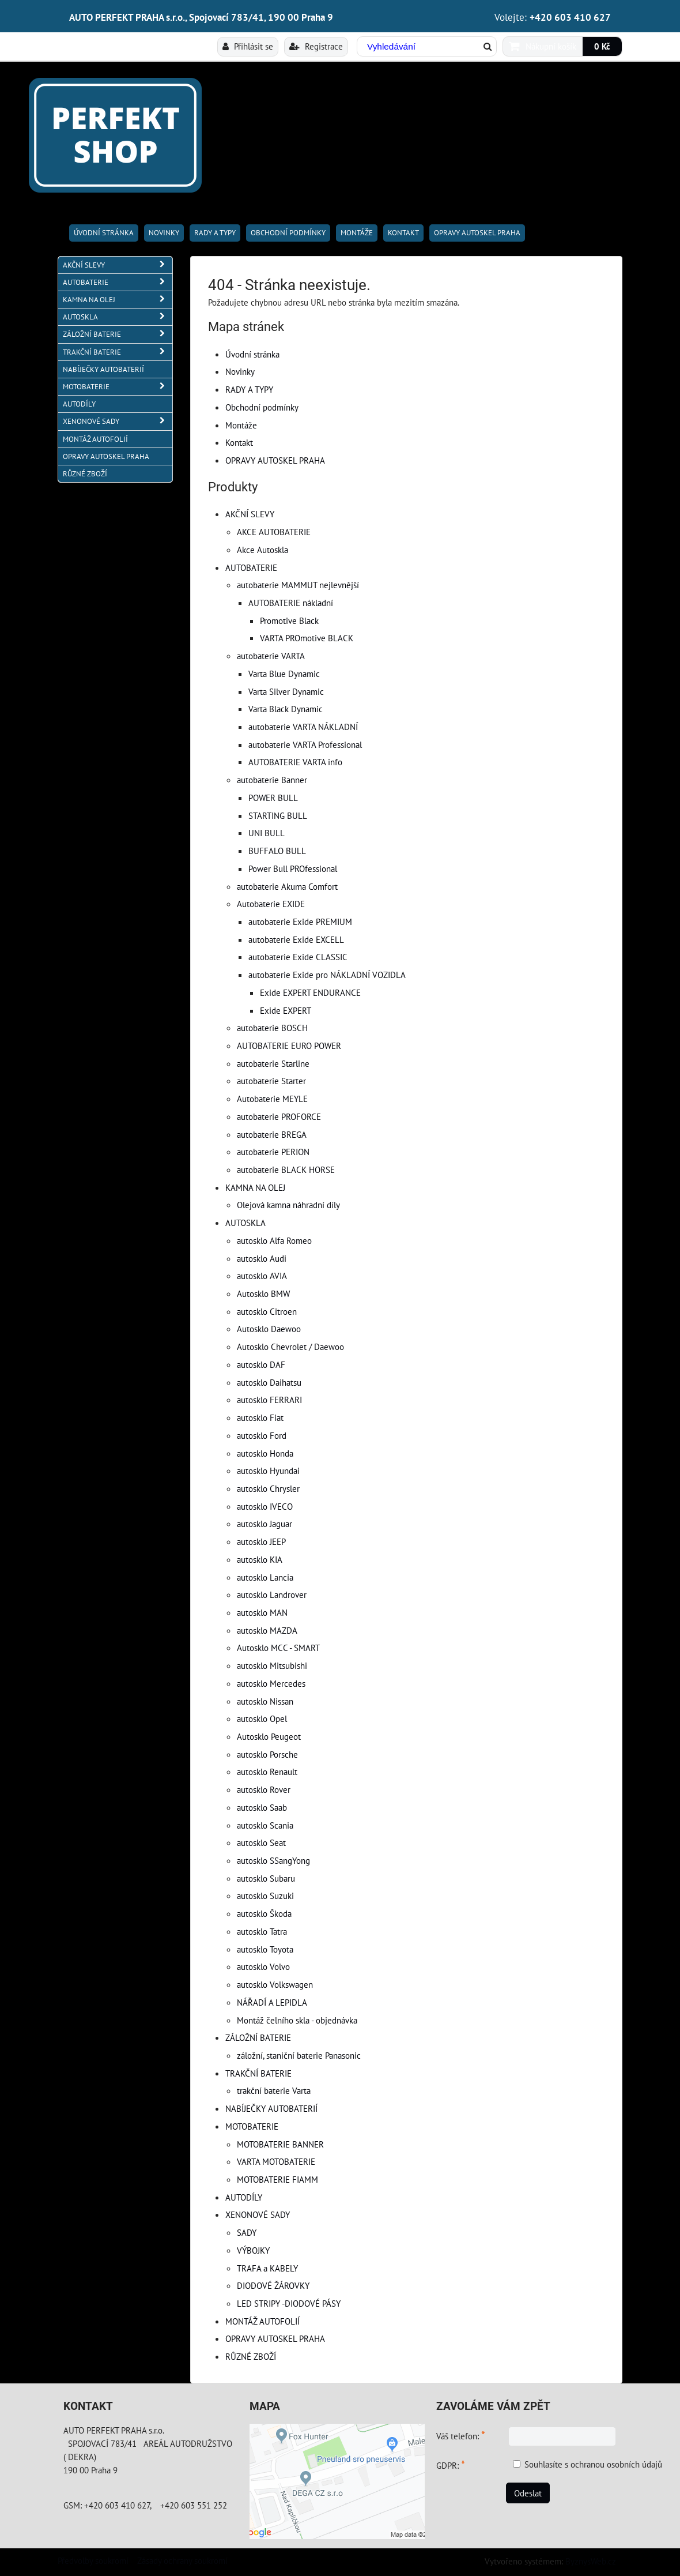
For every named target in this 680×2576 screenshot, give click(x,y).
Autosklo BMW (263, 1293)
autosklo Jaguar (264, 1523)
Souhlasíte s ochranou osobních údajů (593, 2464)
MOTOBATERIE (251, 2126)
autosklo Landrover (272, 1594)
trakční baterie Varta (274, 2090)
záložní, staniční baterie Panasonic (299, 2055)
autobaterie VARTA (271, 655)
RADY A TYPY (215, 233)
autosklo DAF (261, 1364)
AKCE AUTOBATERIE (274, 531)
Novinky (164, 233)
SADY (246, 2232)
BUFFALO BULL (277, 850)
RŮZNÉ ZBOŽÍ (250, 2356)
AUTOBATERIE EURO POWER (289, 1045)
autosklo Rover (263, 1789)
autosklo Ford (261, 1435)
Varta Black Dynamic (285, 708)
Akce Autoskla (262, 549)
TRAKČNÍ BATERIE (258, 2073)
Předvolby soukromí (93, 2560)
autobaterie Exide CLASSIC (297, 956)
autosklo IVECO (265, 1506)
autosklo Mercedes (271, 1683)
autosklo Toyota (265, 1949)
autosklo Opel (262, 1718)
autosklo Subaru (266, 1878)
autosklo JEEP (261, 1541)
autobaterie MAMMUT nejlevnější (298, 585)
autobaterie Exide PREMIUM (300, 921)
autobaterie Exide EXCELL (296, 939)
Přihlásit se (247, 46)
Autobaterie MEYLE (272, 1098)
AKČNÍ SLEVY (249, 514)
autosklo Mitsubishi (272, 1665)
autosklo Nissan (265, 1701)
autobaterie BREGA (272, 1134)
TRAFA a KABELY (267, 2268)
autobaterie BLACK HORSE (286, 1169)
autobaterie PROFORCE (279, 1116)
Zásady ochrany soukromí (182, 2560)
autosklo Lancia (265, 1577)
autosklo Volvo (263, 1966)
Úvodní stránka (104, 233)
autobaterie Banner (272, 779)
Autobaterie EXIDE (271, 903)
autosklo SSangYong (273, 1860)
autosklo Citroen (267, 1311)
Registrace (316, 46)
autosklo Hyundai (268, 1470)
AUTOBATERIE (251, 567)
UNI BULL (266, 832)
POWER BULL (273, 797)
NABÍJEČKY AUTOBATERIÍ (271, 2108)
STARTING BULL (277, 815)
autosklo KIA (259, 1559)
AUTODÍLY (243, 2197)
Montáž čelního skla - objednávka (297, 2020)
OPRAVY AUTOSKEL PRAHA (477, 233)
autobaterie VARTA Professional (305, 744)
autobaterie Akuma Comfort (287, 886)
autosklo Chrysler (268, 1488)
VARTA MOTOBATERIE (276, 2161)
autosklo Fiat (260, 1417)
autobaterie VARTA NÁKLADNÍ (303, 726)
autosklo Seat (261, 1842)
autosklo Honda (265, 1453)
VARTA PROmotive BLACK (306, 638)
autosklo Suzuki (265, 1895)
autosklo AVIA (262, 1275)
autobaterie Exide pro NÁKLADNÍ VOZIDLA (327, 974)
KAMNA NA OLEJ (255, 1187)
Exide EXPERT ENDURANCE (310, 992)
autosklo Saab (262, 1807)
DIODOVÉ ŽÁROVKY (273, 2285)
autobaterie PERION (273, 1151)
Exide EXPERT (285, 1010)
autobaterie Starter (271, 1080)
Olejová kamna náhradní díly (288, 1204)
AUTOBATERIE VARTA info (295, 762)
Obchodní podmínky (288, 233)
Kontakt (403, 233)
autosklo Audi (261, 1258)
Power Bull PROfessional (292, 868)
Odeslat (528, 2493)
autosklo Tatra (262, 1931)
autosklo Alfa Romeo (274, 1240)
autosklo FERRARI (269, 1399)
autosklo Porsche (267, 1754)
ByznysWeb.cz (590, 2561)
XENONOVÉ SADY (257, 2214)
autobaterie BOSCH (272, 1027)
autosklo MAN (262, 1612)
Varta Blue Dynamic (284, 673)
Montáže (357, 233)
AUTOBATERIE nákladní (290, 602)
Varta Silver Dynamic (286, 691)
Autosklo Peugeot (269, 1736)
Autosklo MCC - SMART (278, 1647)
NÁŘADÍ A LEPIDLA (272, 2002)
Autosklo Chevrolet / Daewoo (290, 1346)
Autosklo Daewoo (269, 1328)
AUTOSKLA (245, 1222)
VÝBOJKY (253, 2250)
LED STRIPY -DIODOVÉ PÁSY (289, 2303)
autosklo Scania (265, 1825)
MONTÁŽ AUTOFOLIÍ (262, 2321)
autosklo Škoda (264, 1913)
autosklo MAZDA (267, 1630)
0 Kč (602, 46)
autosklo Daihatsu (269, 1382)
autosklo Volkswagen (275, 1984)
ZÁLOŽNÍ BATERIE (258, 2037)
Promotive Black (289, 620)
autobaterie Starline (273, 1063)
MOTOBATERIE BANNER (280, 2144)
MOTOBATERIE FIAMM (277, 2179)
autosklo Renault (267, 1771)
